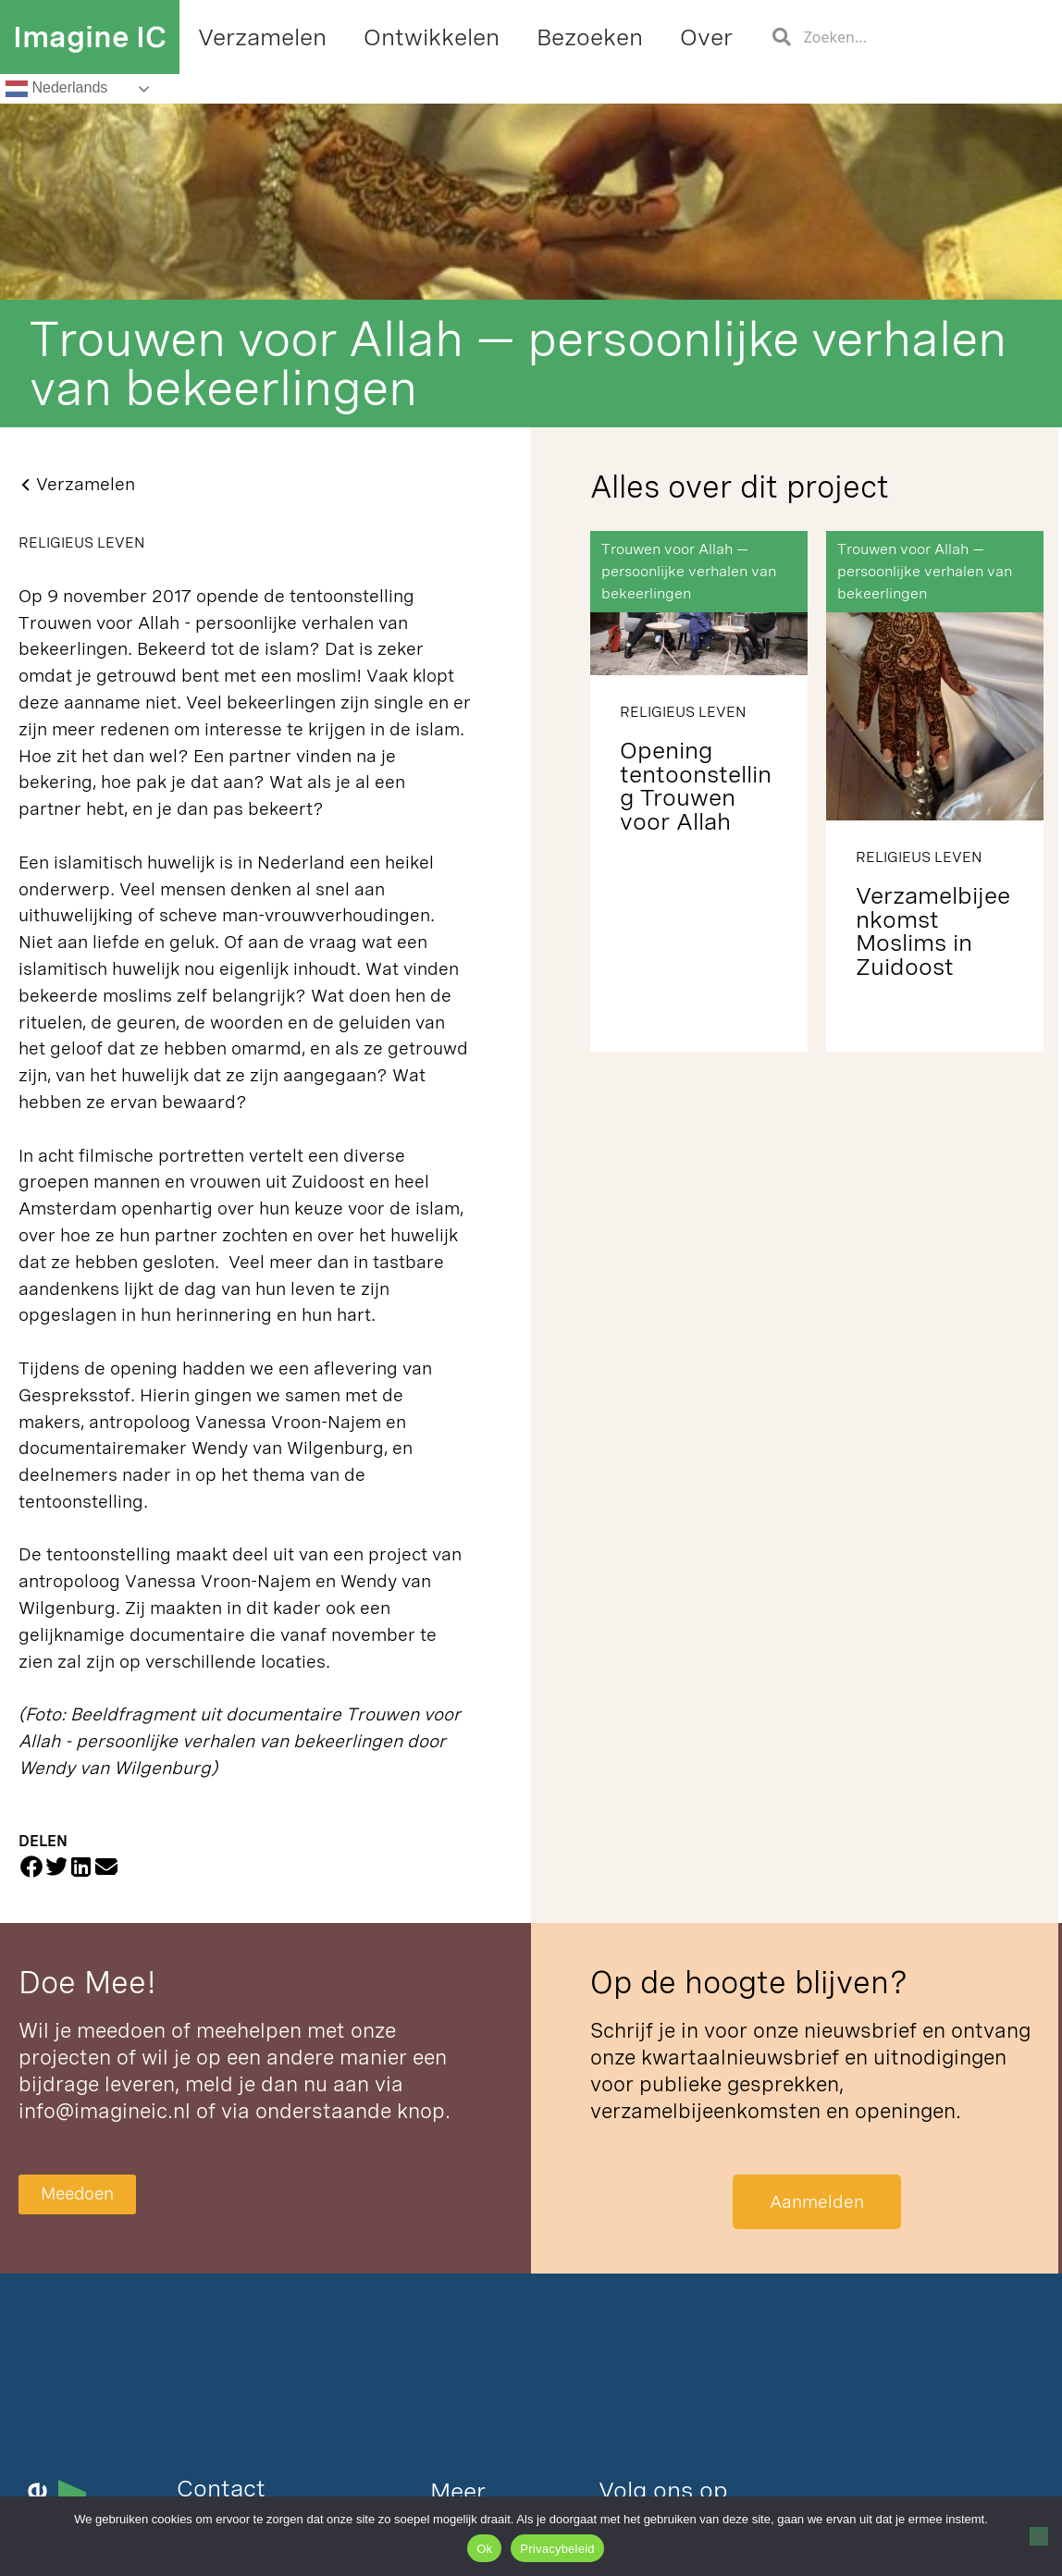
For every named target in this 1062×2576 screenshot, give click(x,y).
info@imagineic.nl (105, 2111)
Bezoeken (590, 36)
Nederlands (56, 89)
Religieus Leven (81, 542)
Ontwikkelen (432, 36)
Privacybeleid (557, 2549)
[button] (31, 1866)
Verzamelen (262, 36)
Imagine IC (90, 36)
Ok (484, 2549)
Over (706, 36)
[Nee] (1039, 2536)
